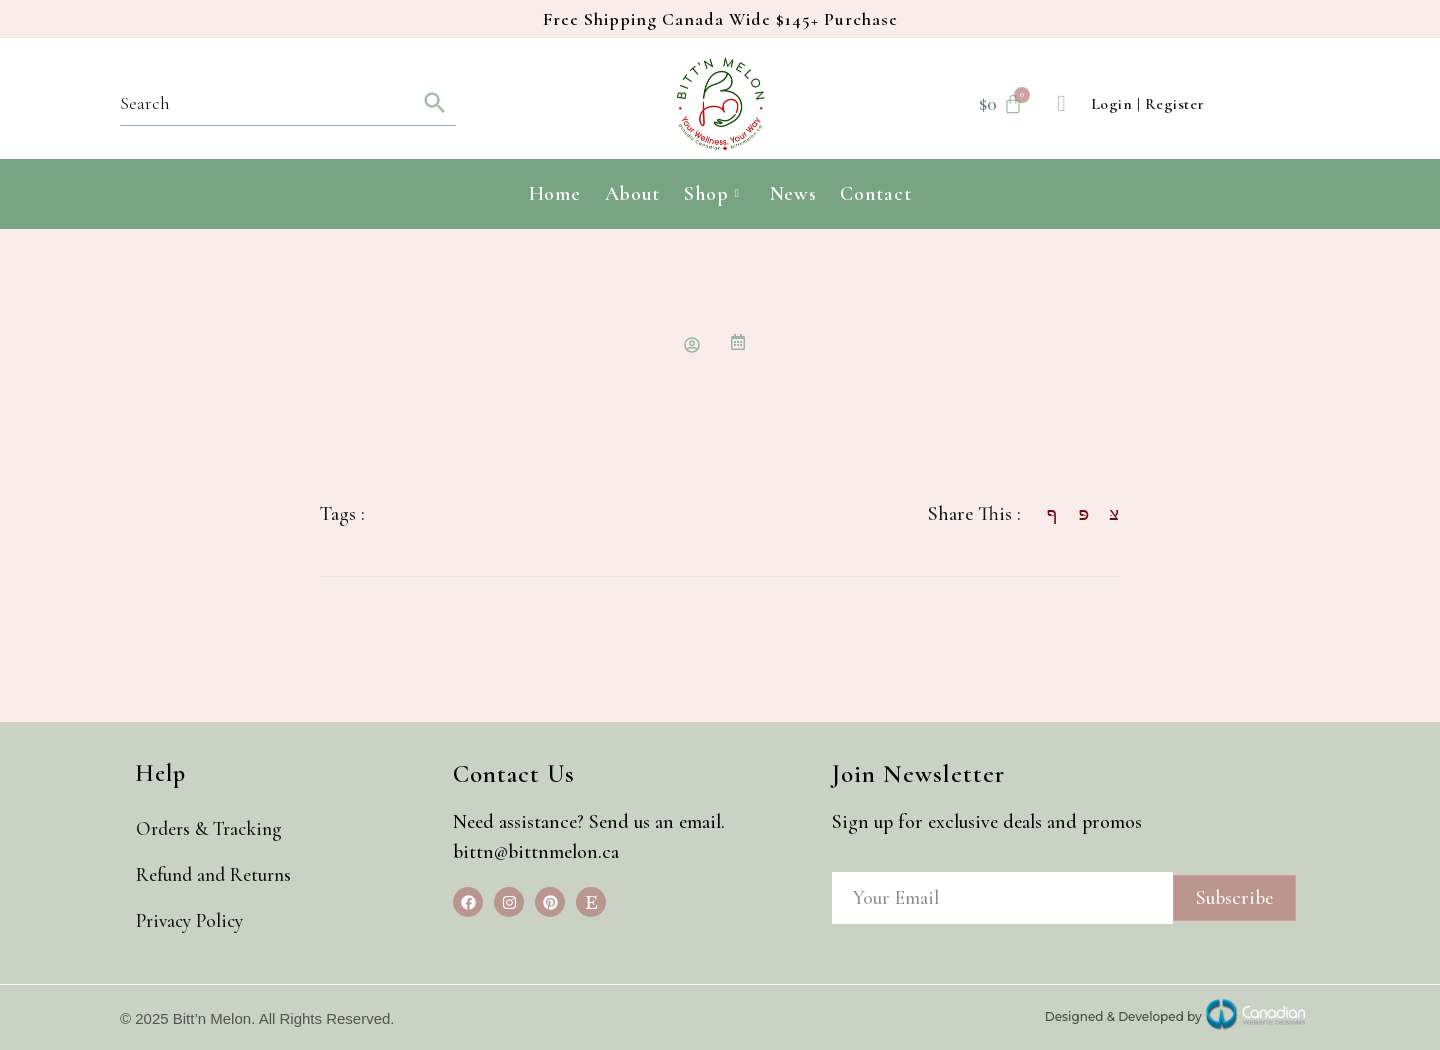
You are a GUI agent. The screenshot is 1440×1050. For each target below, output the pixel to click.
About (633, 194)
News (793, 194)
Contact (875, 194)
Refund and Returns (221, 875)
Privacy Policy (196, 921)
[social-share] (1042, 512)
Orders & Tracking (216, 829)
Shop (712, 194)
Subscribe (1234, 898)
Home (555, 194)
